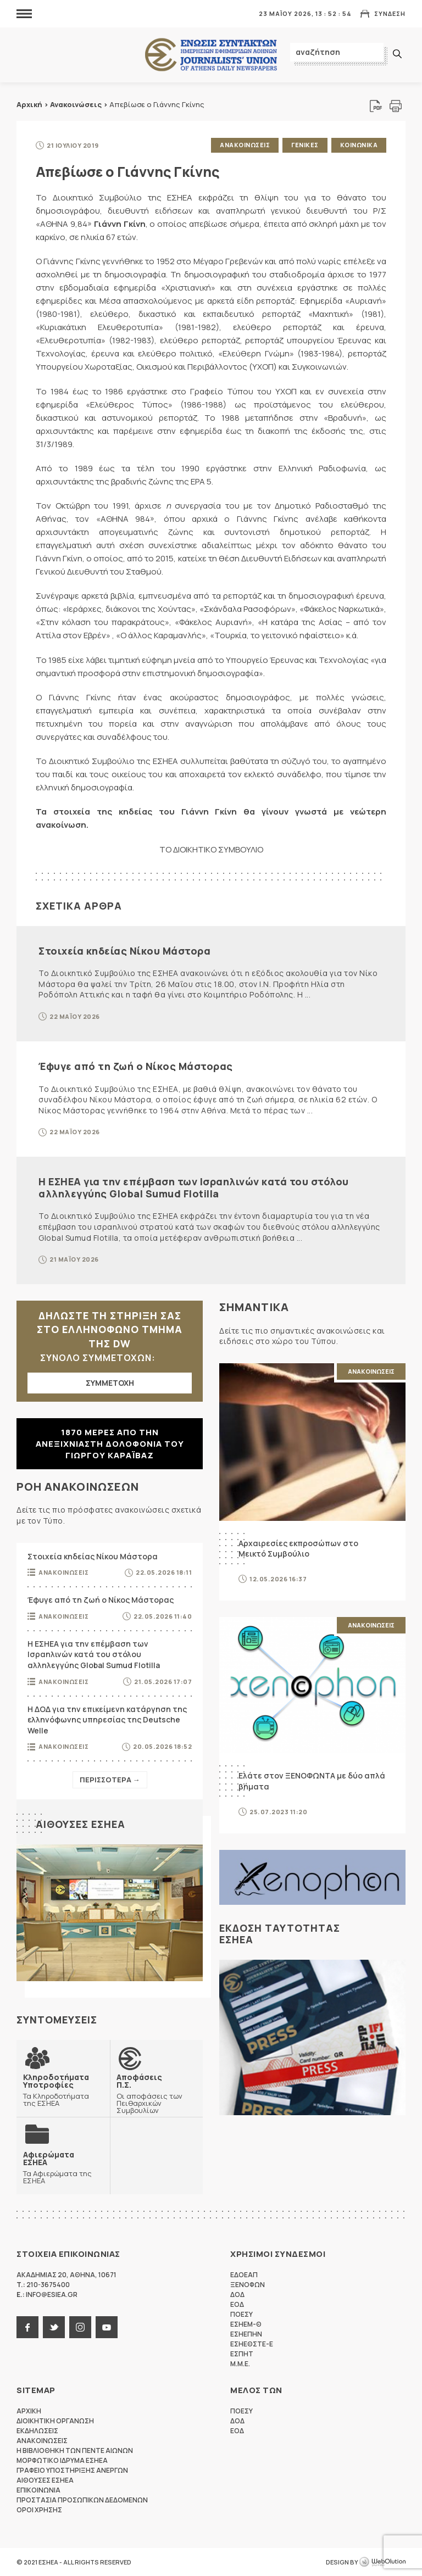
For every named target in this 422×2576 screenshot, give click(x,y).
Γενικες (305, 145)
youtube (107, 2327)
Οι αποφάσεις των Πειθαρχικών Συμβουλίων (156, 2093)
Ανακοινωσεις (245, 145)
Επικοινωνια (38, 2490)
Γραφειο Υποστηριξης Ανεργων (72, 2470)
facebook (27, 2327)
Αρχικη (28, 2411)
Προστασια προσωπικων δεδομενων (82, 2500)
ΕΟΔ (237, 2304)
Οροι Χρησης (39, 2509)
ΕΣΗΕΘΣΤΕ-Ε (251, 2344)
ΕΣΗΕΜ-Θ (246, 2324)
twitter (54, 2327)
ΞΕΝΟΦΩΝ (247, 2284)
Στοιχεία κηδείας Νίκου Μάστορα (124, 950)
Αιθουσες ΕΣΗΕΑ (80, 1824)
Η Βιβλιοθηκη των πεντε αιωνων (74, 2450)
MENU (24, 13)
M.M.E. (240, 2363)
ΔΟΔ (237, 2294)
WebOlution (382, 2562)
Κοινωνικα (359, 145)
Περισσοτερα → (110, 1780)
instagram (80, 2327)
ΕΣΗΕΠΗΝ (246, 2334)
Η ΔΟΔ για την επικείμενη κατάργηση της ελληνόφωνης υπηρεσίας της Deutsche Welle (107, 1720)
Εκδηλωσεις (37, 2430)
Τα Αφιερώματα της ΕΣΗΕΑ (63, 2167)
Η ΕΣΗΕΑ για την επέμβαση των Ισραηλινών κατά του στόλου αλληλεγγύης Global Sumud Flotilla (193, 1187)
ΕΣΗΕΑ (211, 55)
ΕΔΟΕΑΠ (244, 2274)
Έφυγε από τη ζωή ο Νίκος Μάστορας (135, 1066)
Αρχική (29, 104)
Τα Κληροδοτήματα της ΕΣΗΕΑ (63, 2090)
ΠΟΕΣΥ (241, 2314)
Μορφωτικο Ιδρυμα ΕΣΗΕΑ (62, 2460)
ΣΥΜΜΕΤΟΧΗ (110, 1383)
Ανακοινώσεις (76, 104)
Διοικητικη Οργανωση (55, 2421)
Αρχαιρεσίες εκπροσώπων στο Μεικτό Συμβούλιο (298, 1548)
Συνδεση (390, 13)
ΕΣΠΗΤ (241, 2353)
